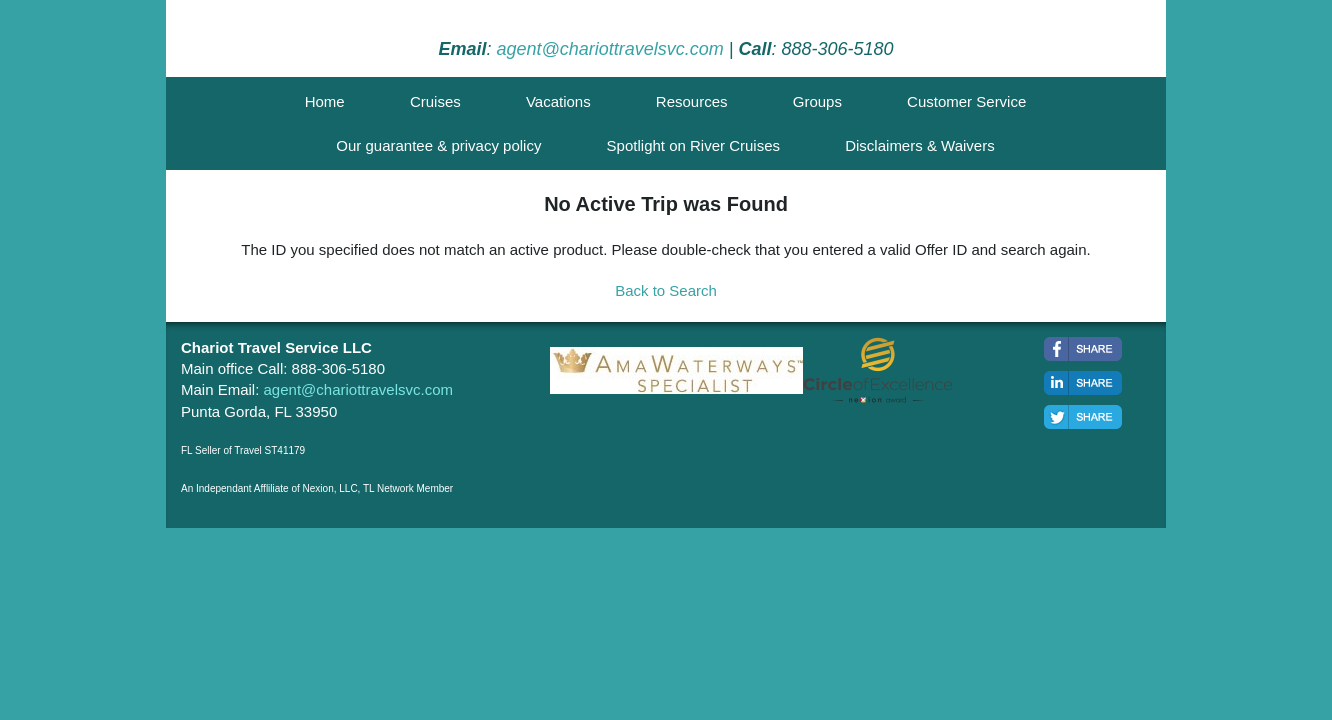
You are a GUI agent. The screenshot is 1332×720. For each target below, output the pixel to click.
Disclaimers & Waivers (919, 145)
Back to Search (666, 290)
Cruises (435, 101)
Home (325, 101)
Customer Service (966, 101)
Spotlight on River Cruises (693, 145)
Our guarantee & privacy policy (438, 145)
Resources (692, 101)
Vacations (558, 101)
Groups (817, 101)
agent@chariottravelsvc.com (609, 49)
